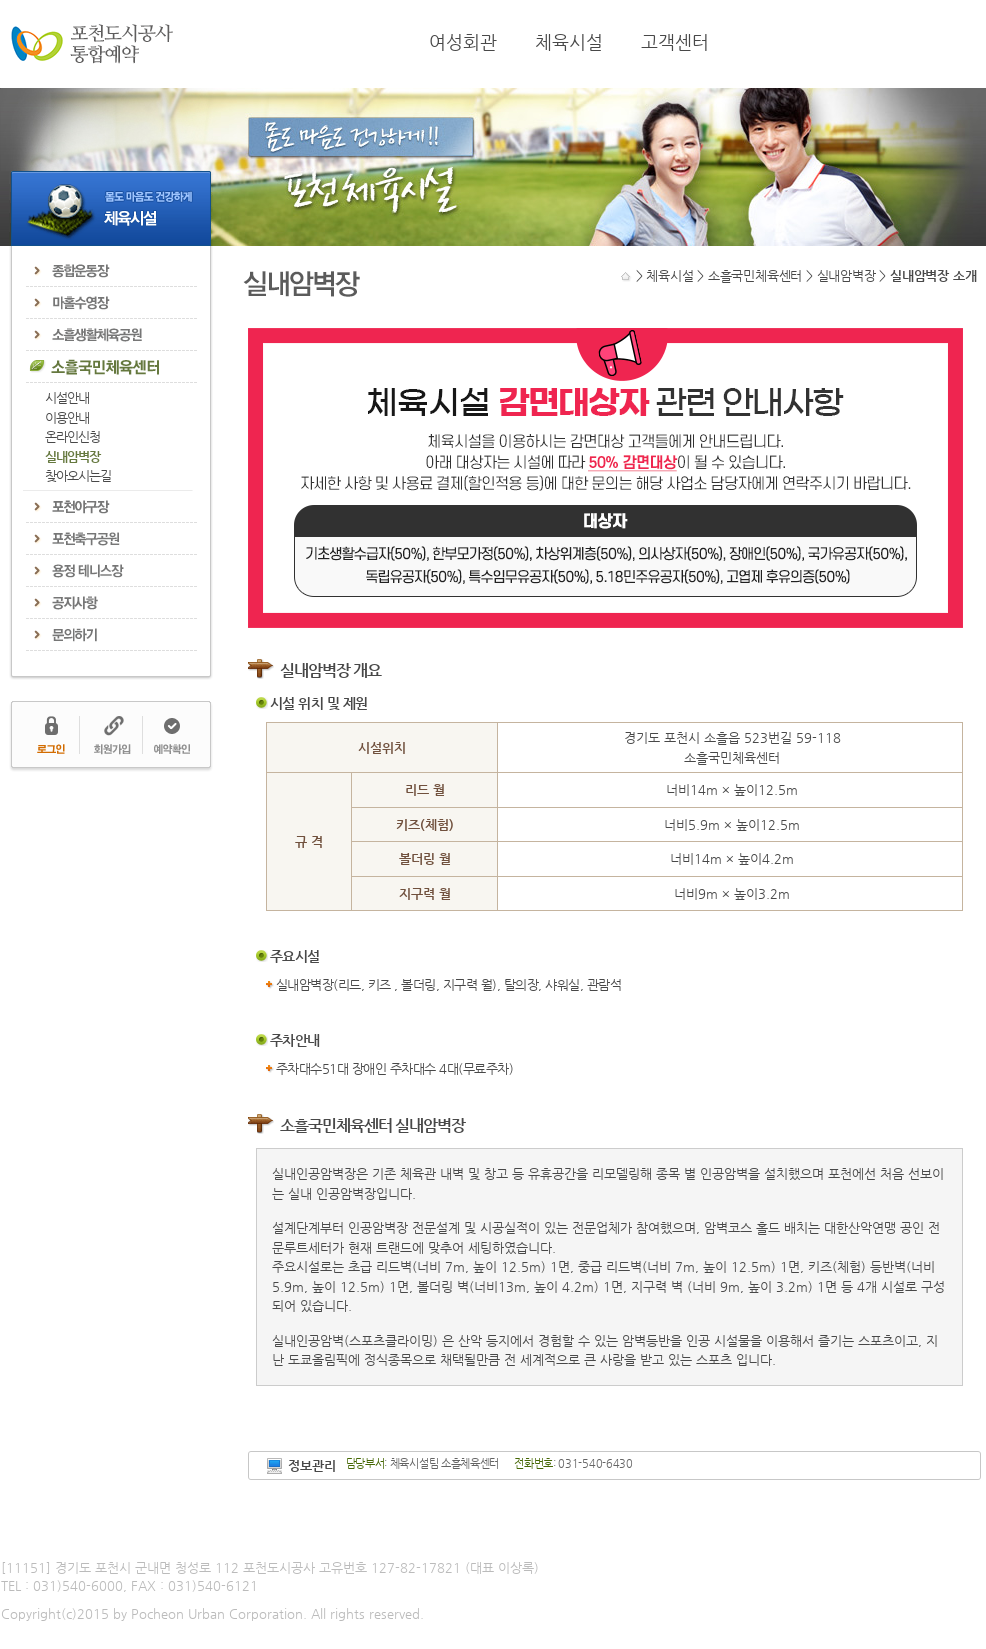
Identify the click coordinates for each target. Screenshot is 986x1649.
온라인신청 (72, 436)
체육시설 (569, 42)
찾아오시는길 (78, 475)
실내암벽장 (72, 456)
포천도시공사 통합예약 (92, 44)
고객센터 (675, 42)
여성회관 (463, 42)
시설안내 (67, 397)
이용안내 (67, 417)
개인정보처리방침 (49, 1534)
